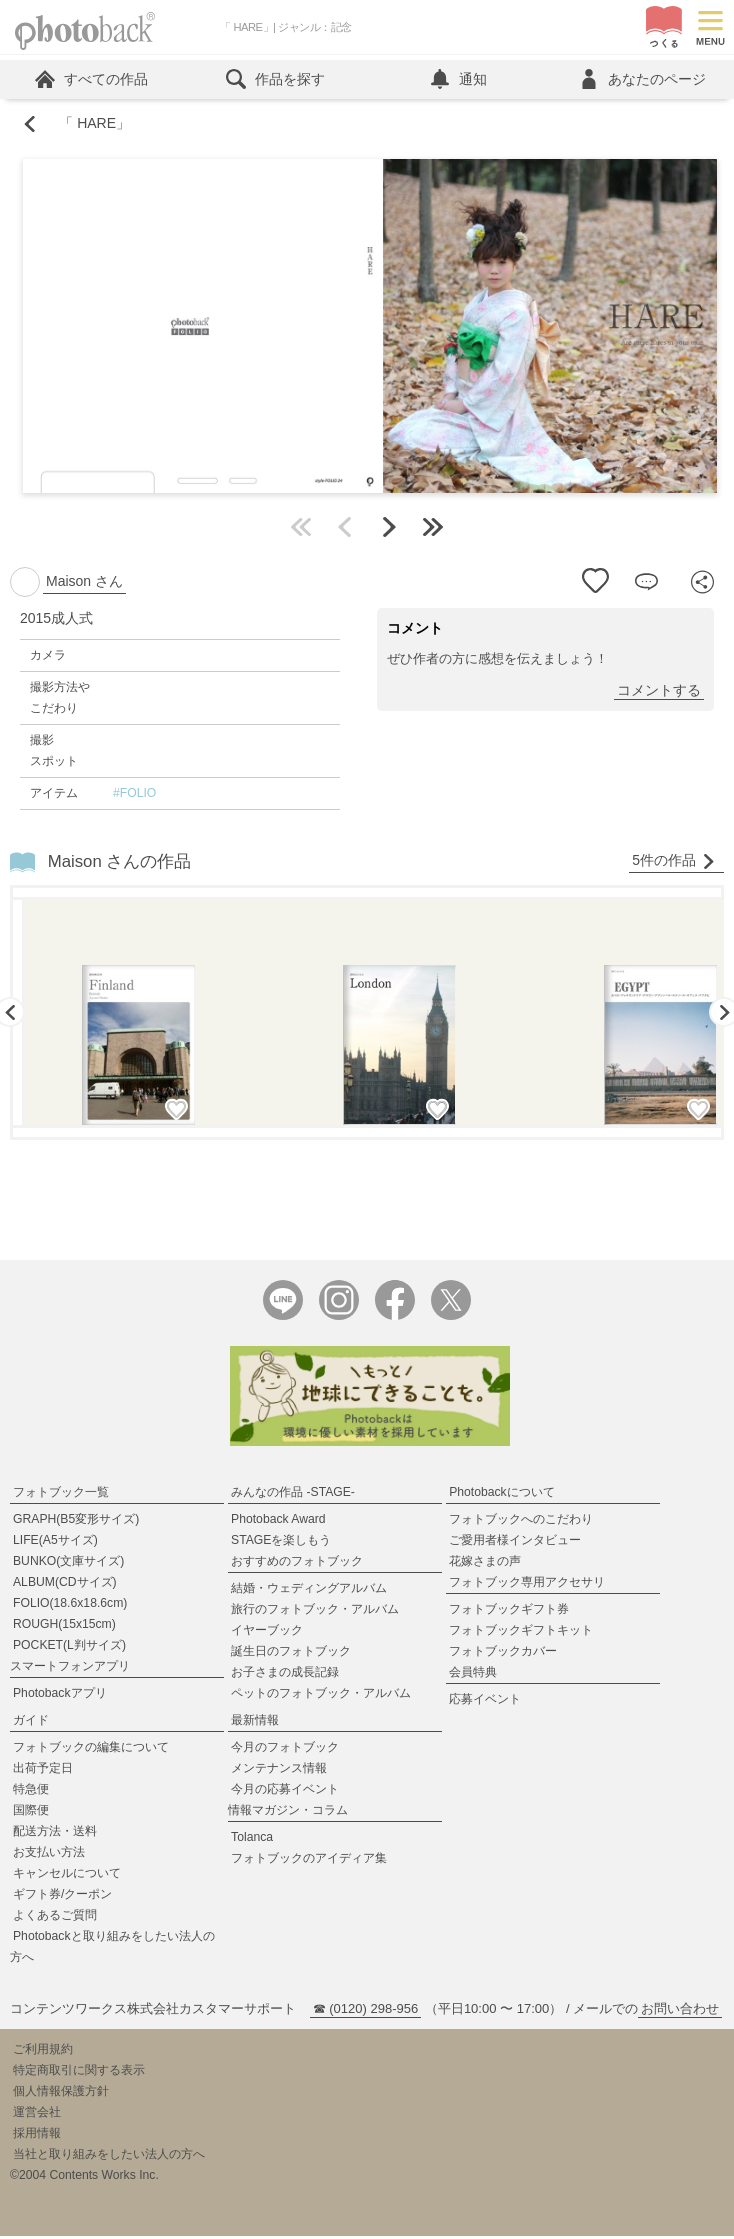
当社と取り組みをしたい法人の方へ (109, 2157)
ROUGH (64, 1627)
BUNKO (68, 1564)
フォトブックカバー (503, 1654)
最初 (301, 529)
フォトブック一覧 (61, 1495)
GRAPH (76, 1522)
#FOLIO (134, 795)
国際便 (31, 1813)
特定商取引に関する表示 (79, 2073)
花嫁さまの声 (485, 1564)
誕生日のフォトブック (291, 1654)
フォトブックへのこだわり (521, 1522)
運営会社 (37, 2115)
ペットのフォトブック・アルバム (321, 1696)
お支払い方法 (49, 1855)
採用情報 (37, 2136)
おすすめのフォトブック (297, 1564)
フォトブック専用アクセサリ (527, 1585)
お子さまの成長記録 (285, 1675)
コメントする (659, 692)
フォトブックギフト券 (509, 1612)
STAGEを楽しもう (281, 1543)
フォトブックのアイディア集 (309, 1861)
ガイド (31, 1723)
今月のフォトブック (285, 1750)
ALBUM (65, 1585)
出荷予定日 (43, 1771)
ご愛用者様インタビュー (515, 1543)
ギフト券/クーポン (62, 1897)
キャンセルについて (67, 1876)
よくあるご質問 (55, 1918)
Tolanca (252, 1840)
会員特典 (473, 1675)
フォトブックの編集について (91, 1750)
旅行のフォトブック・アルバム (315, 1612)
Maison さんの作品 (120, 863)
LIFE (55, 1543)
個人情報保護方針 (61, 2094)
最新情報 (255, 1723)
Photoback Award (278, 1522)
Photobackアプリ (60, 1696)
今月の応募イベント (285, 1792)
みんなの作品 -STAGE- (293, 1495)
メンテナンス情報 (279, 1771)
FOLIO (70, 1606)
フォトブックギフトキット (521, 1633)
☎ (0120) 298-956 (366, 2011)
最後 (433, 529)
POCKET (69, 1648)
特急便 (31, 1792)
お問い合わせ (680, 2011)
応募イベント (485, 1702)
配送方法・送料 (55, 1834)
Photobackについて (502, 1495)
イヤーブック (267, 1633)
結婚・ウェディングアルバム (309, 1591)
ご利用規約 (43, 2052)
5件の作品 (674, 862)
